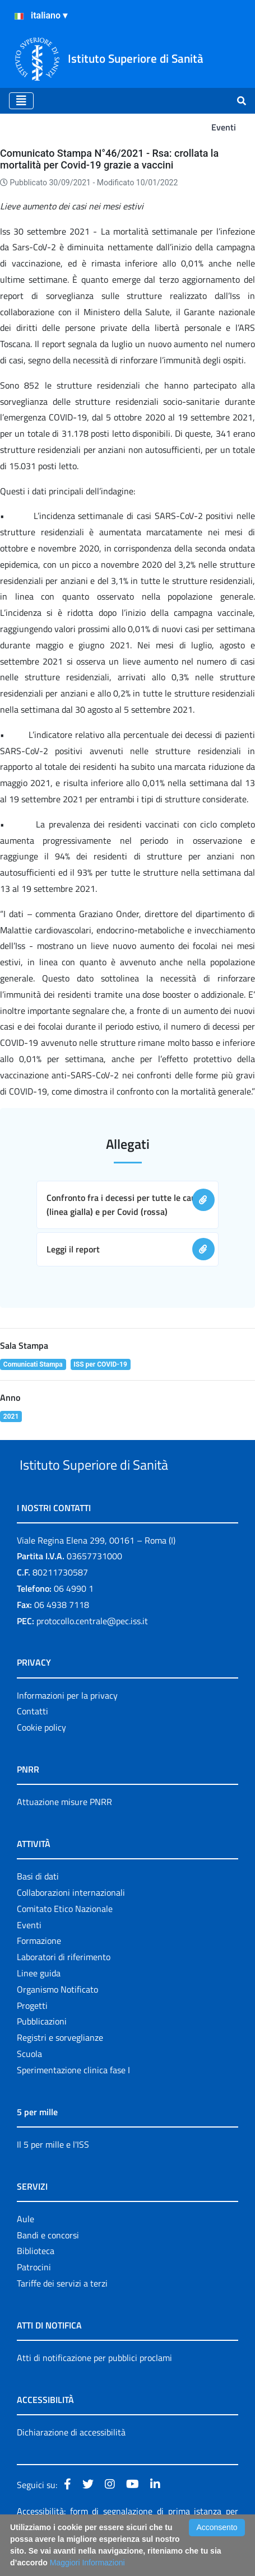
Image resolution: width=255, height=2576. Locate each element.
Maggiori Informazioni (87, 2562)
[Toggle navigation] (21, 100)
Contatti (32, 1737)
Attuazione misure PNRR (64, 1827)
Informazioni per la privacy (67, 1721)
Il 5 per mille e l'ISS (53, 2170)
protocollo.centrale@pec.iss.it (92, 1646)
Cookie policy (41, 1753)
